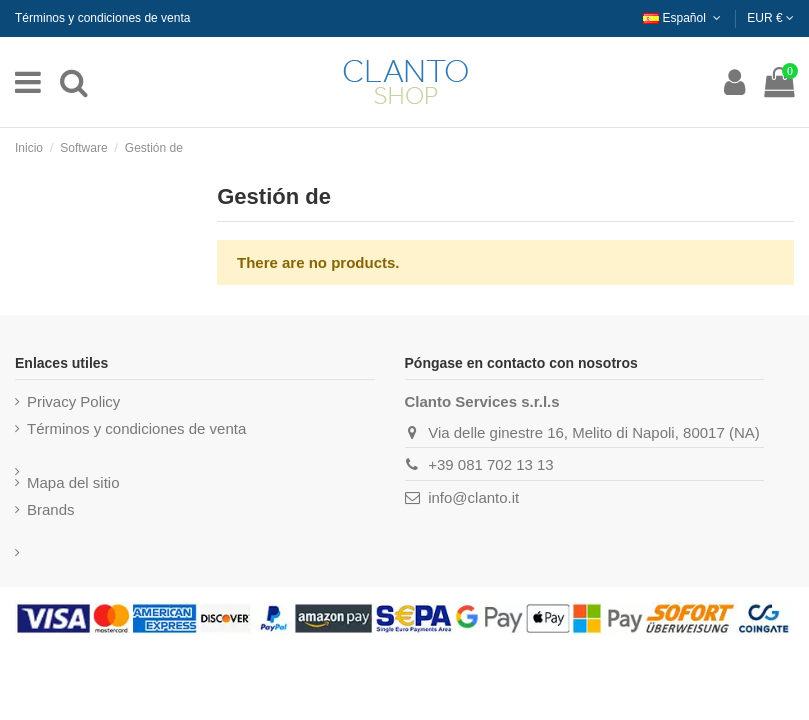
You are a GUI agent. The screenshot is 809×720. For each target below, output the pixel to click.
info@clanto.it (473, 497)
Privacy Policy (73, 401)
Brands (51, 509)
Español (683, 18)
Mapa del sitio (73, 482)
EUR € (770, 18)
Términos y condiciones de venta (102, 18)
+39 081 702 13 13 (491, 464)
